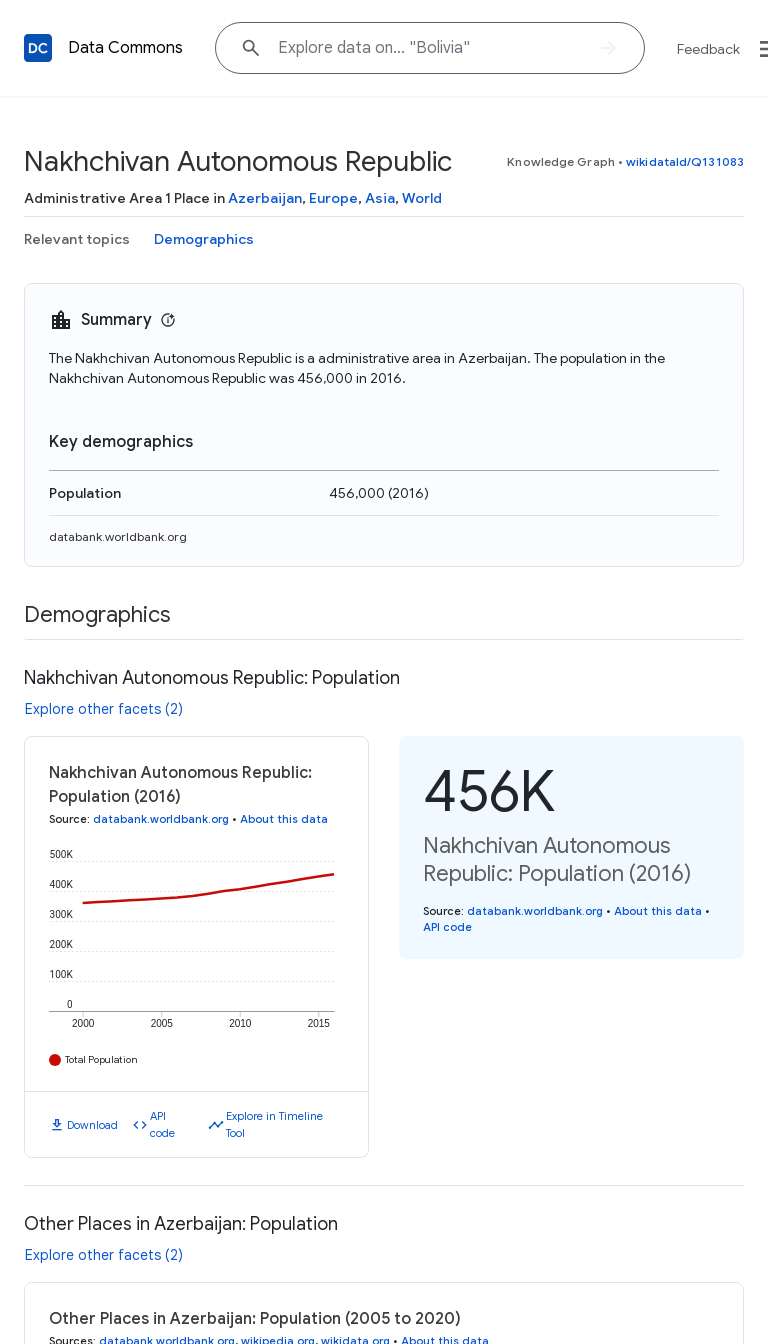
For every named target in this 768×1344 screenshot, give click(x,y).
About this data (284, 819)
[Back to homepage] (38, 48)
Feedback (708, 49)
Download (92, 1125)
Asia (380, 198)
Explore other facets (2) (104, 709)
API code (162, 1124)
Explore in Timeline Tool (274, 1124)
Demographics (204, 239)
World (422, 198)
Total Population (101, 1059)
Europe (333, 198)
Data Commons (125, 48)
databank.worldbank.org (118, 536)
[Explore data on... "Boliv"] (430, 48)
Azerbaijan (265, 198)
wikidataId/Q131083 (685, 161)
